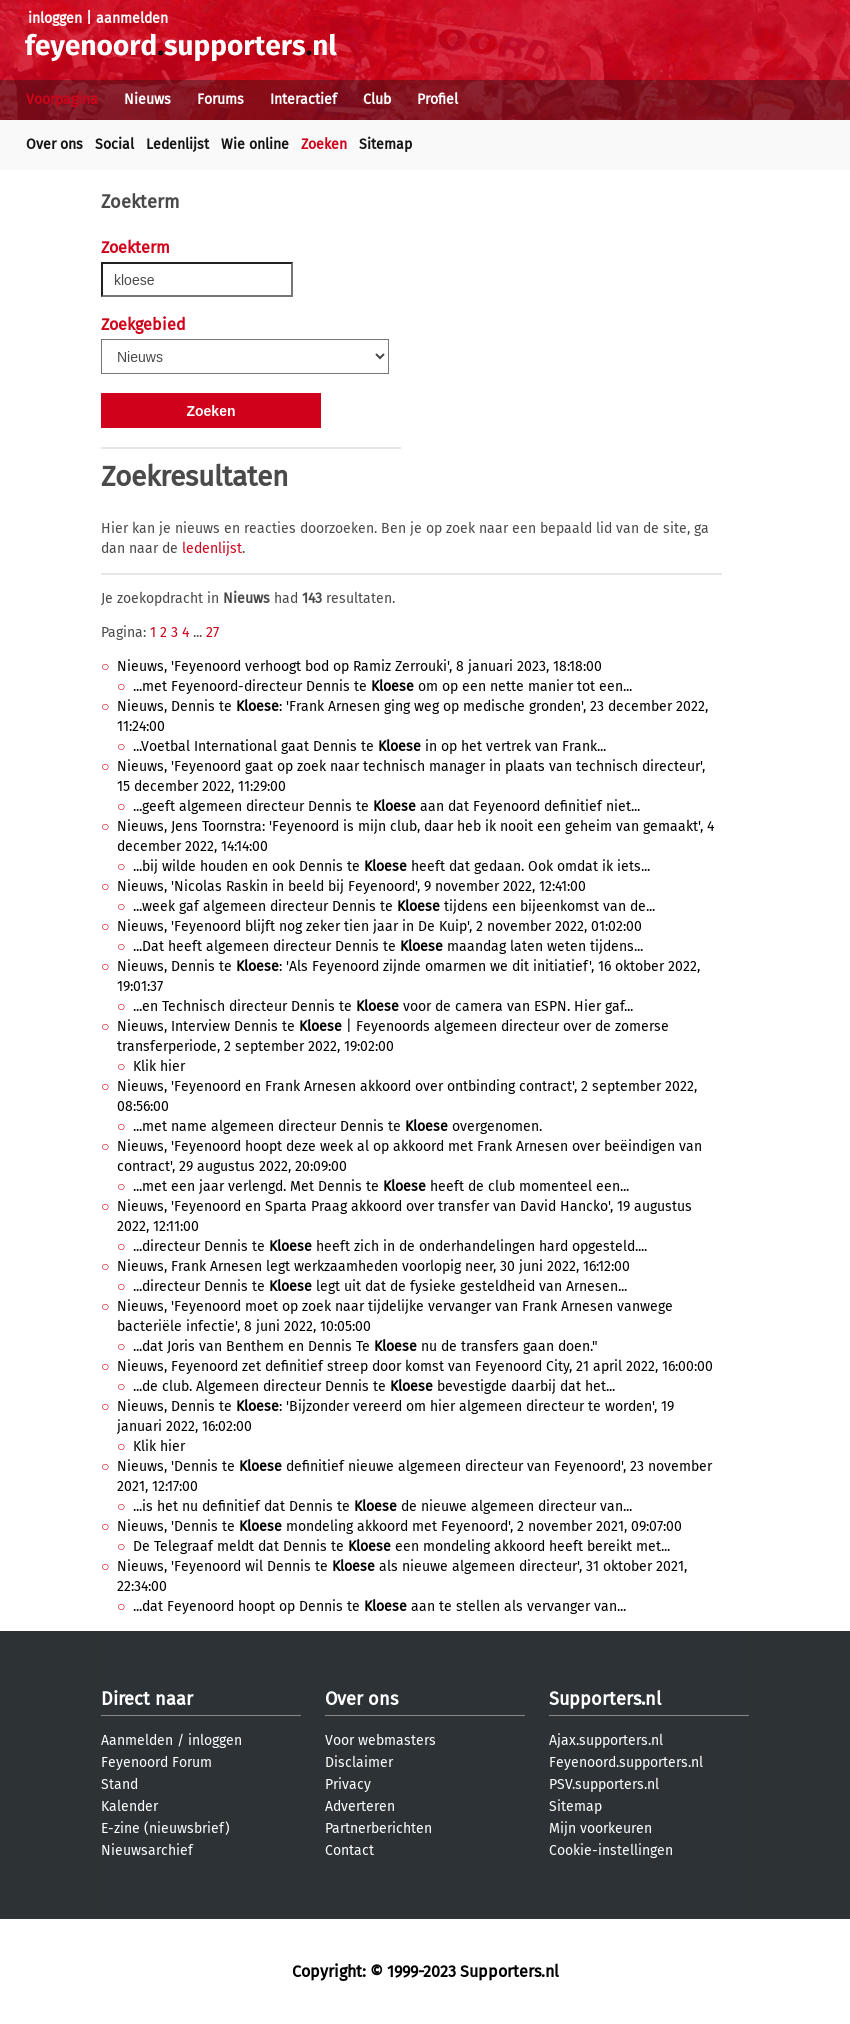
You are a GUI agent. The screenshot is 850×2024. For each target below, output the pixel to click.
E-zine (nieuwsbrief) (165, 1828)
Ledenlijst (177, 144)
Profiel (437, 99)
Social (114, 144)
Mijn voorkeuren (600, 1828)
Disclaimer (359, 1762)
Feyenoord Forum (156, 1762)
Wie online (255, 144)
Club (377, 99)
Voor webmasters (380, 1740)
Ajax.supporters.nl (606, 1740)
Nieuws (147, 99)
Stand (119, 1784)
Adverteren (360, 1806)
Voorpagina (62, 99)
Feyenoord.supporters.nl (626, 1762)
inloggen (55, 18)
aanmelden (132, 18)
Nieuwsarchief (147, 1850)
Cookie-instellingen (611, 1850)
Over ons (54, 144)
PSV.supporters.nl (604, 1784)
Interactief (303, 99)
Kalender (129, 1806)
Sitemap (385, 144)
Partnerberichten (378, 1828)
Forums (220, 99)
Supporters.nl (605, 1699)
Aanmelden (137, 1740)
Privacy (348, 1784)
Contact (349, 1850)
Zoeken (324, 144)
